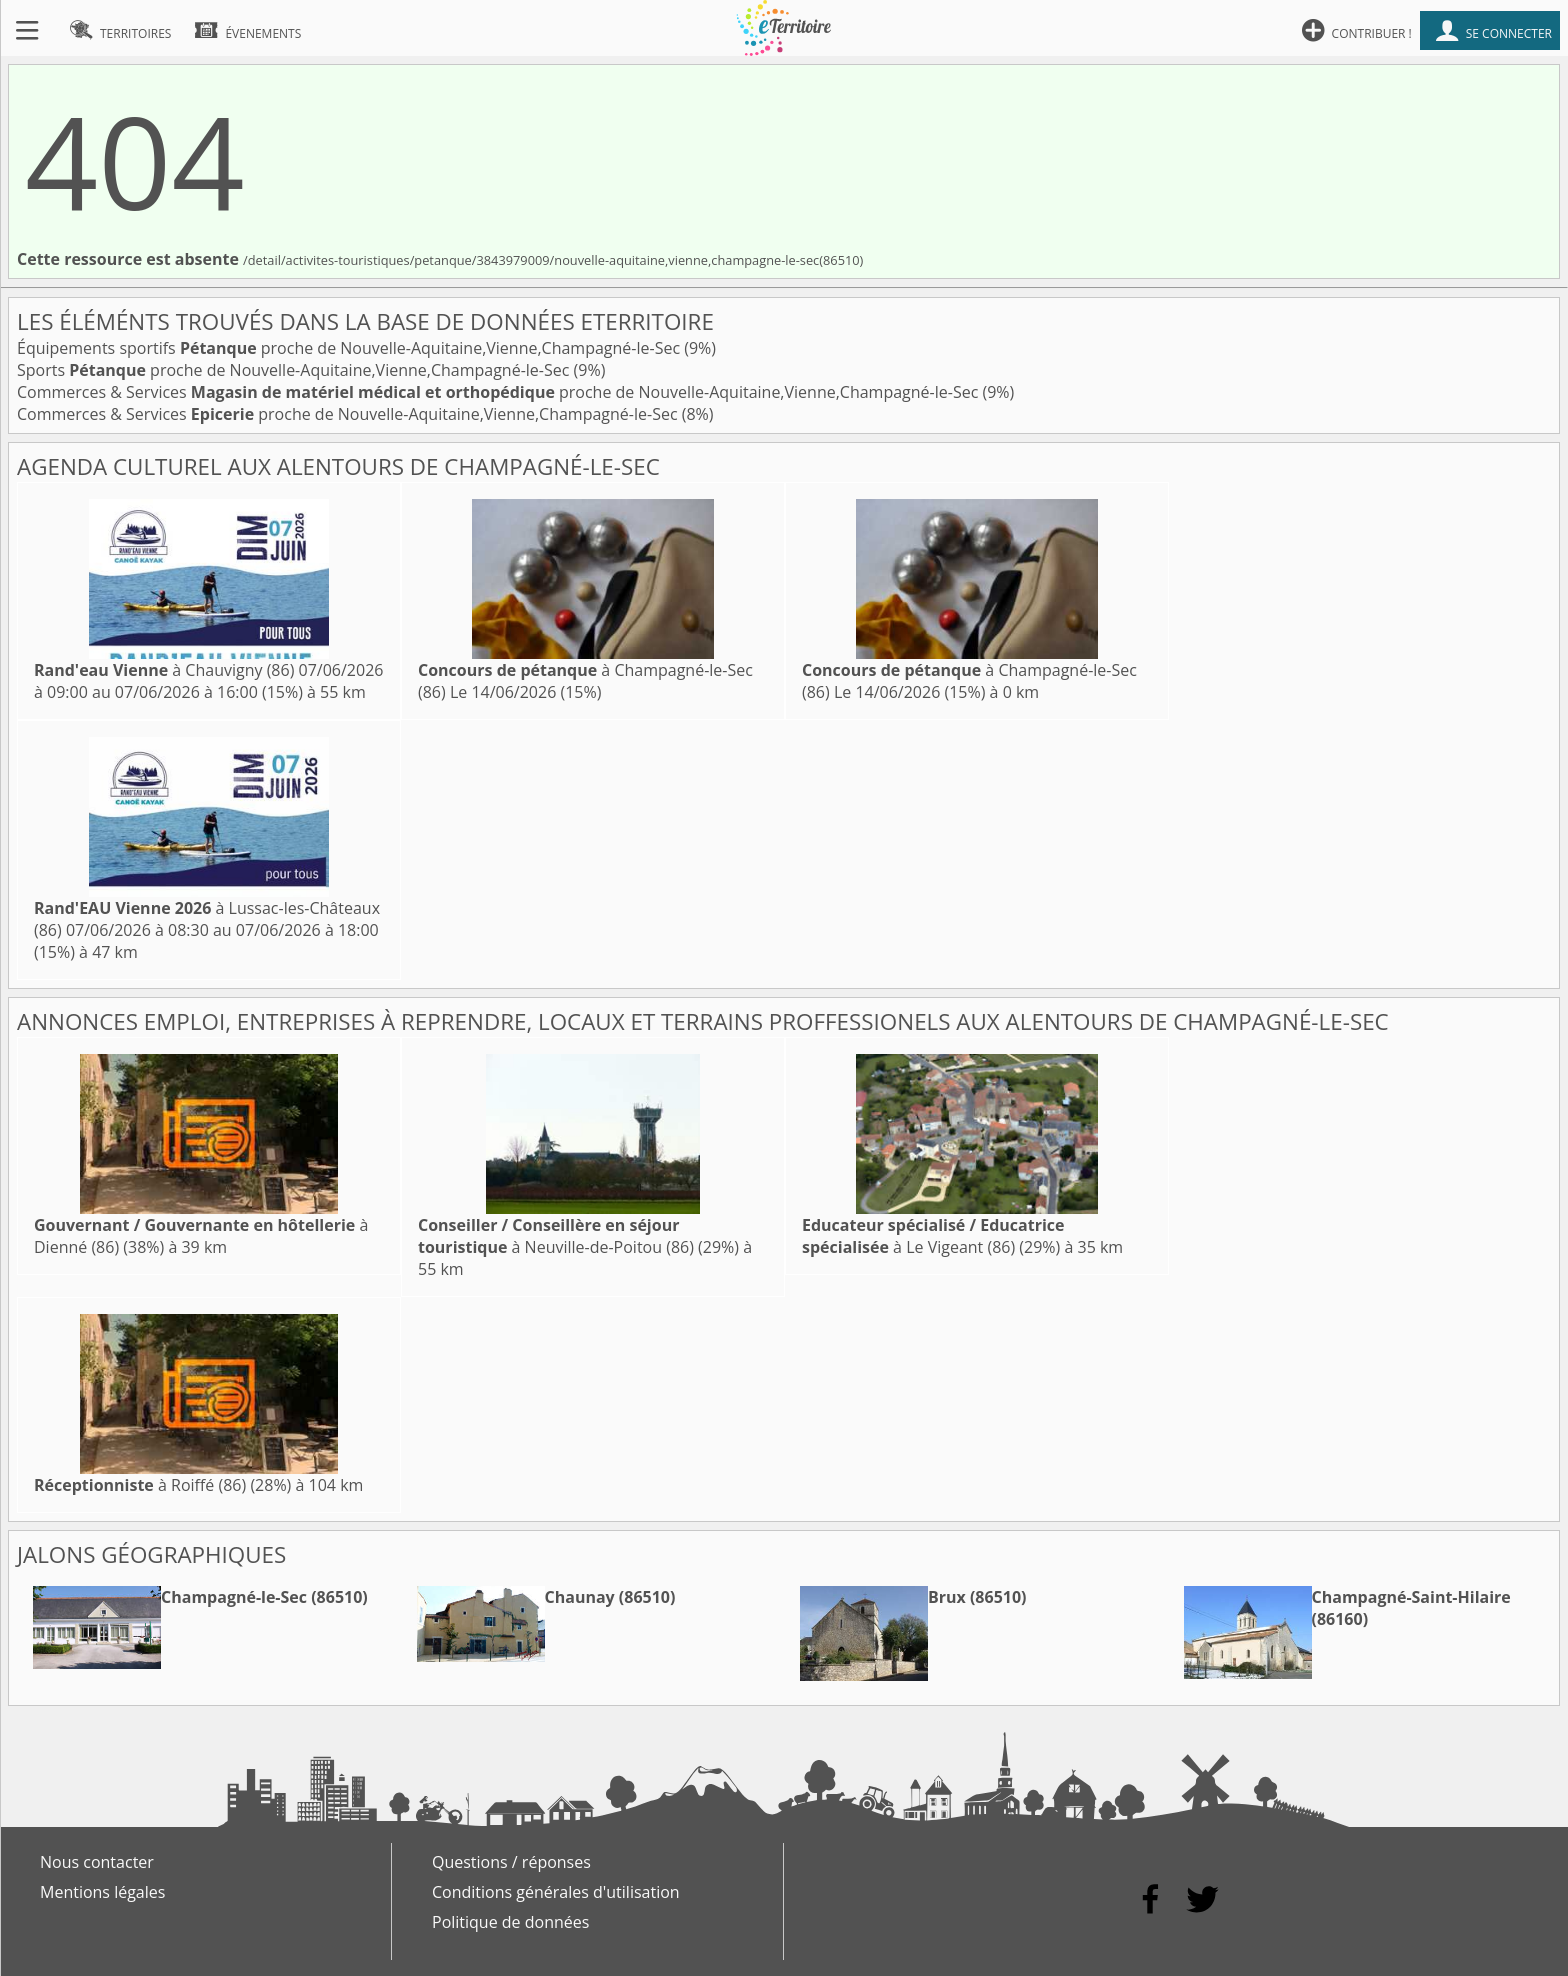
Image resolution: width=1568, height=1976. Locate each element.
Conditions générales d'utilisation (556, 1892)
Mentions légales (102, 1892)
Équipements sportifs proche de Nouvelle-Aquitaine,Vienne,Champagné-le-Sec (350, 348)
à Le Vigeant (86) (933, 1236)
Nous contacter (97, 1862)
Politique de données (510, 1922)
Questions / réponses (511, 1862)
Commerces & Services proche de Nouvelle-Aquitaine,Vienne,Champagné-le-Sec (499, 392)
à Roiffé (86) (140, 1485)
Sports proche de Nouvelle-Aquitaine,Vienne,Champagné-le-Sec (295, 370)
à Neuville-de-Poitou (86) (556, 1236)
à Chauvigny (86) (164, 670)
